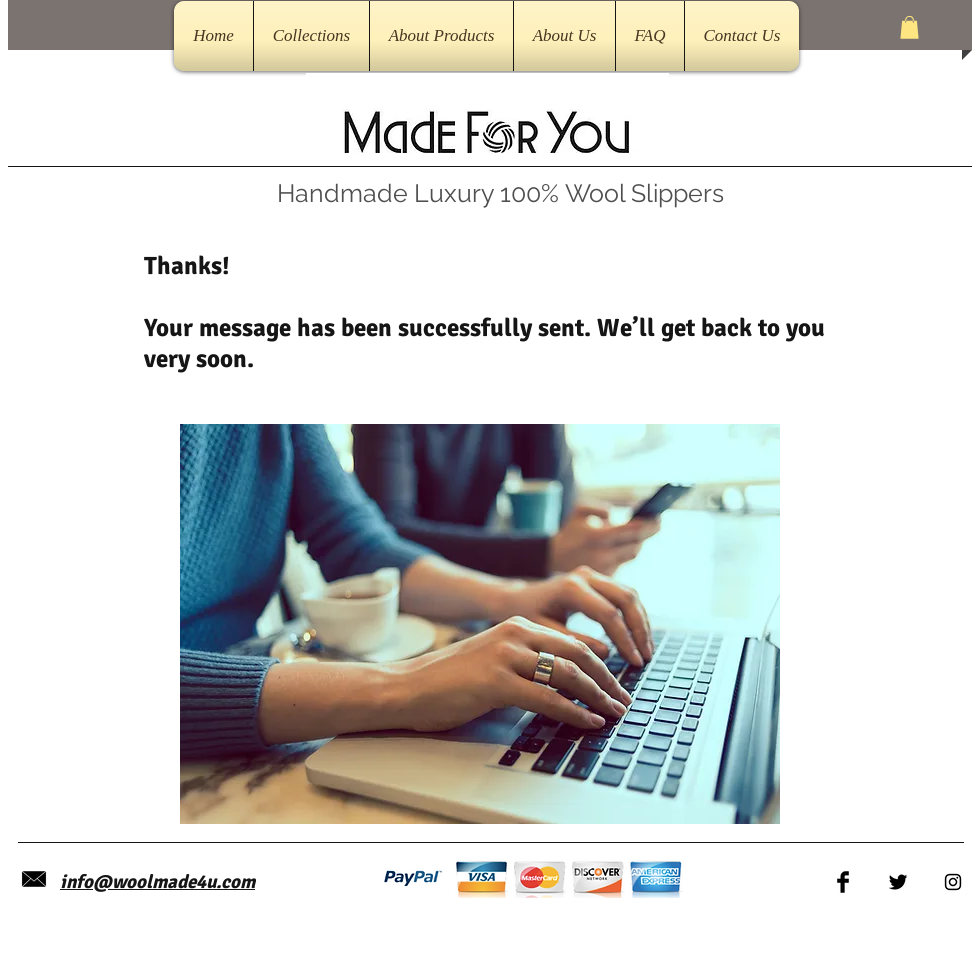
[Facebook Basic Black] (843, 882)
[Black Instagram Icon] (953, 882)
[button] (909, 27)
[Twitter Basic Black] (898, 882)
